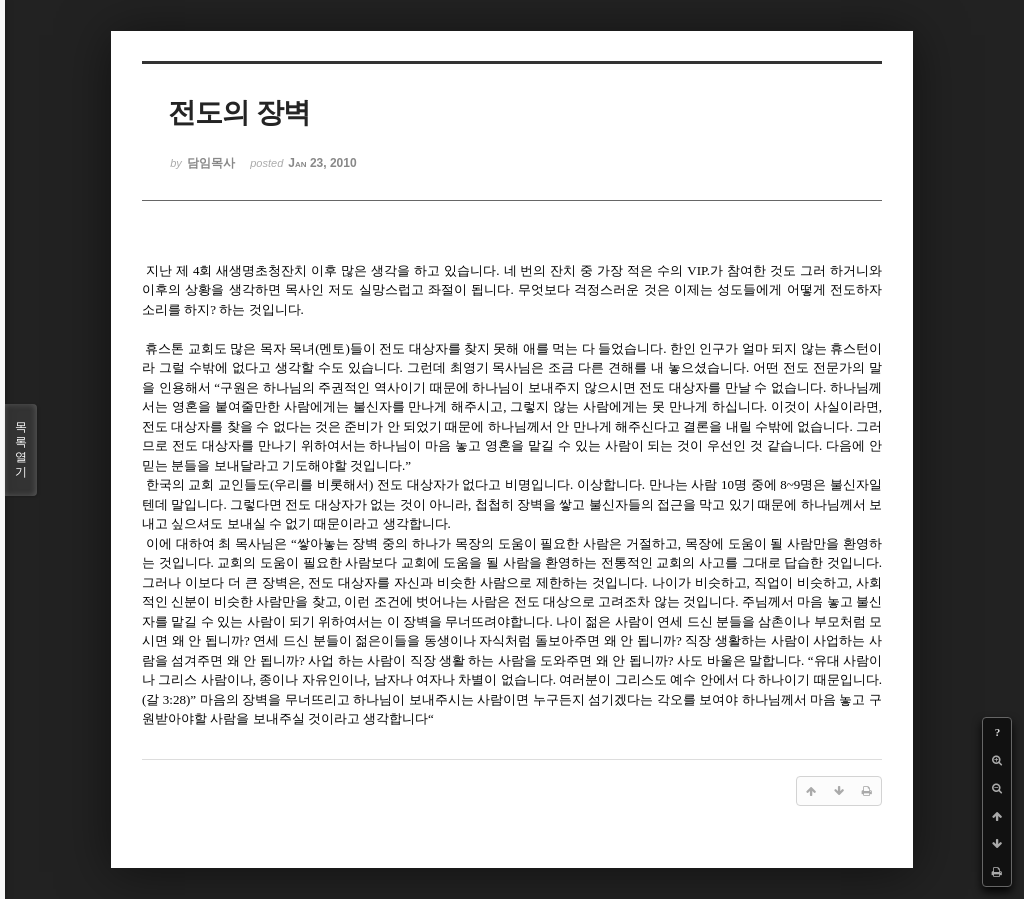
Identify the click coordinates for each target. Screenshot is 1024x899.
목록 (21, 450)
